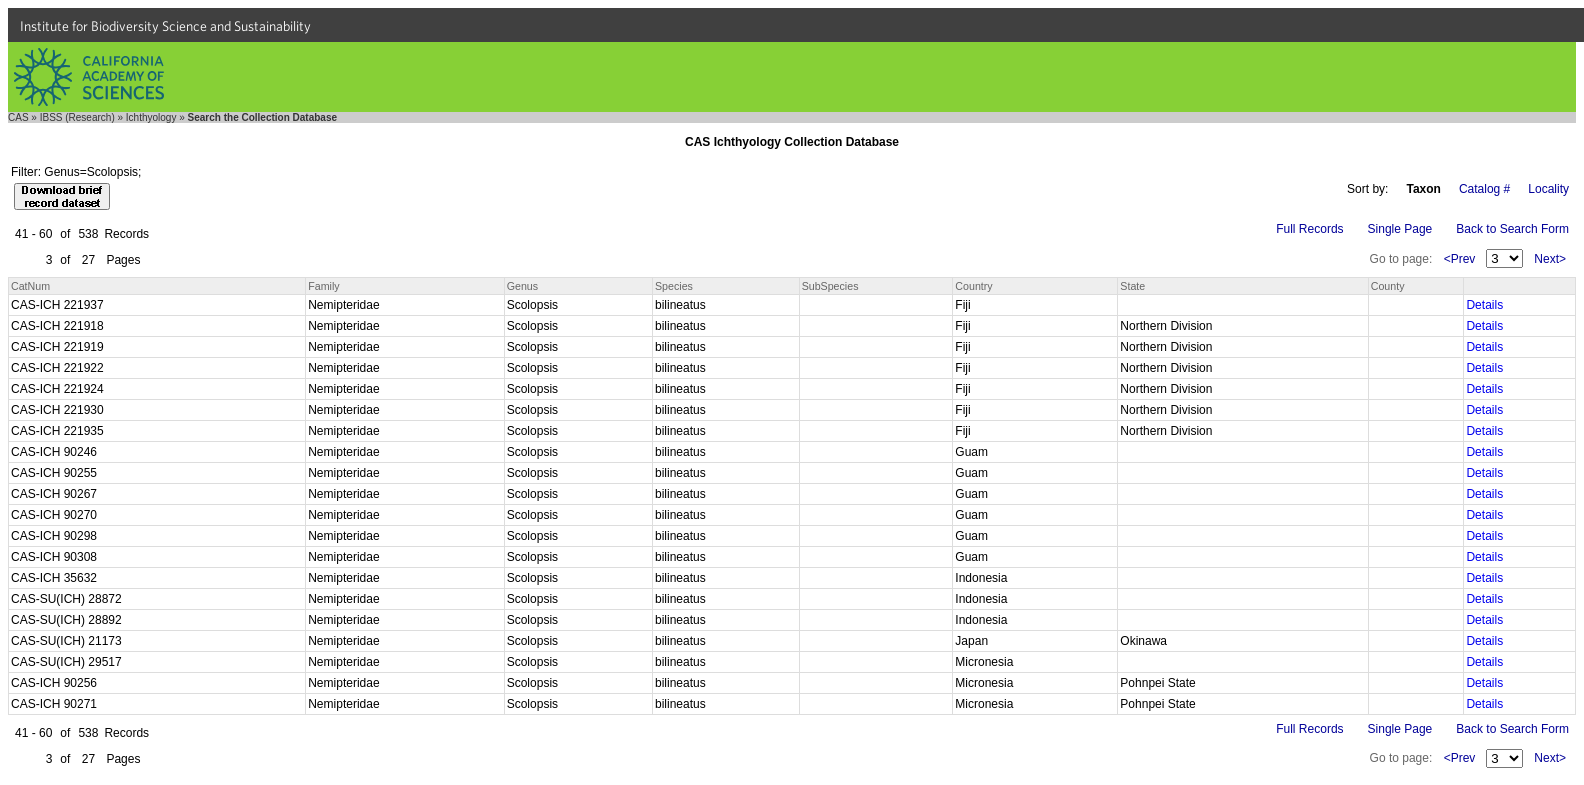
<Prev (1460, 259)
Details (1484, 305)
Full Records (1309, 229)
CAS (18, 117)
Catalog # (1484, 189)
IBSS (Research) (77, 117)
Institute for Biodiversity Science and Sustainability (165, 26)
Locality (1548, 189)
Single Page (1400, 229)
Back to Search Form (1512, 229)
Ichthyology (151, 117)
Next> (1550, 259)
